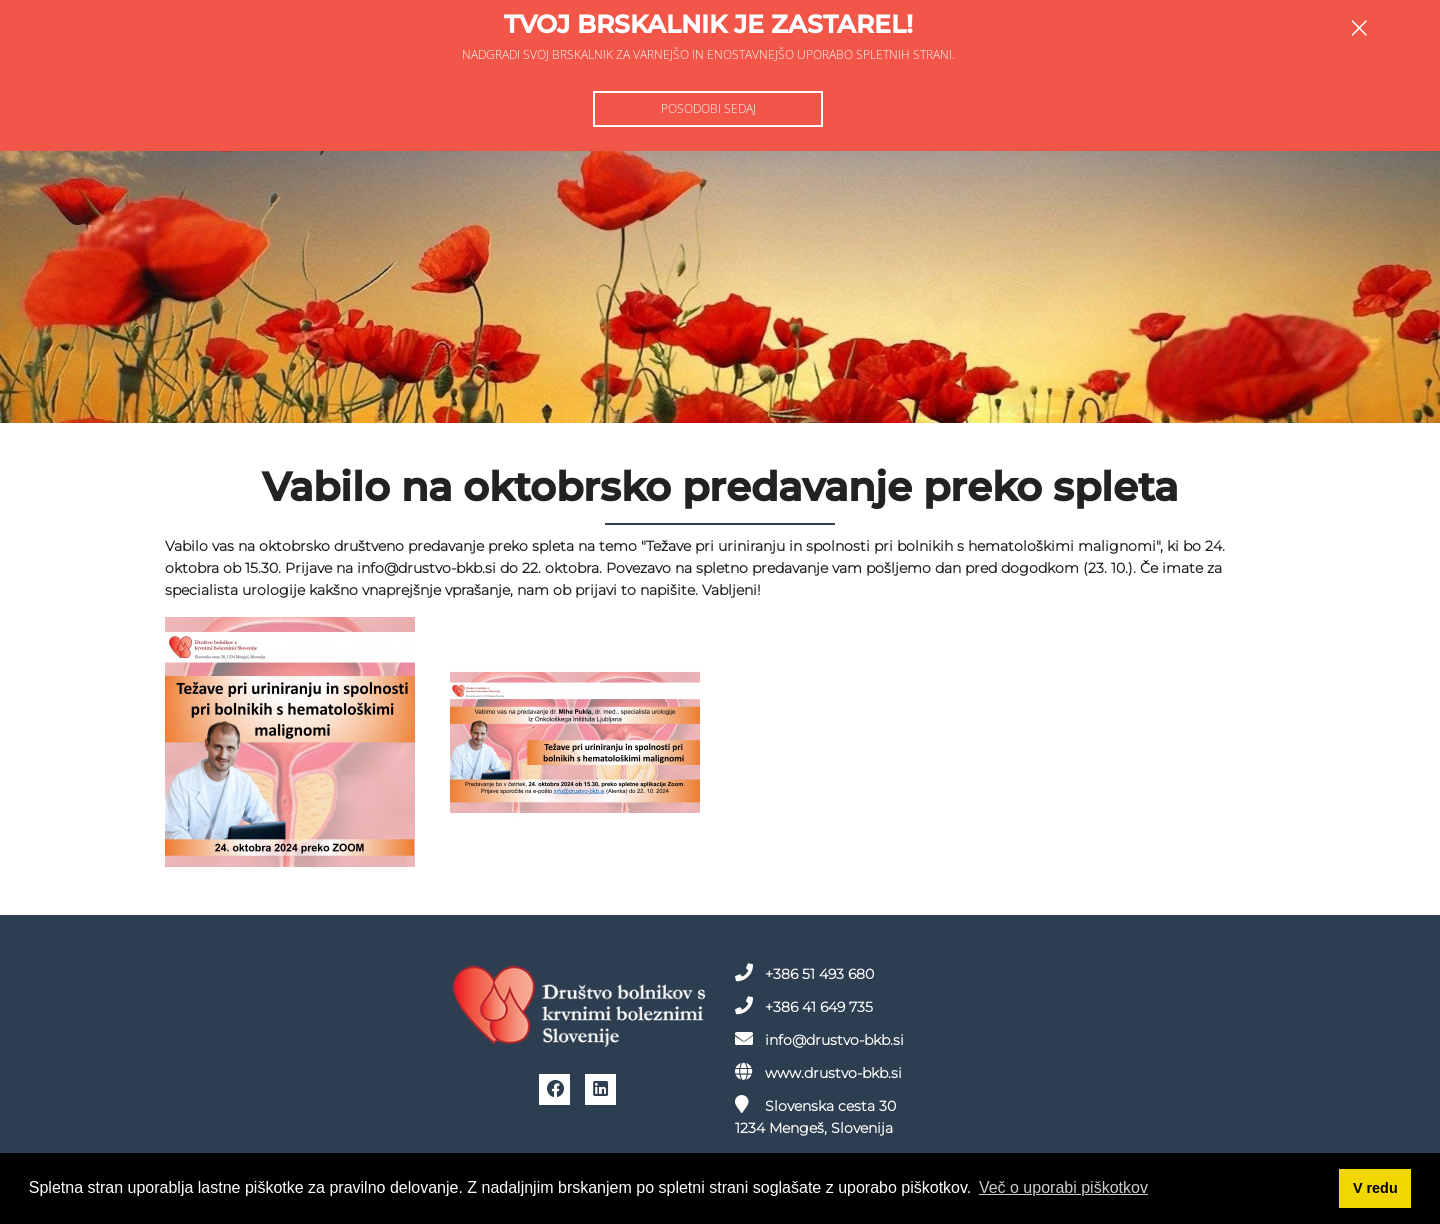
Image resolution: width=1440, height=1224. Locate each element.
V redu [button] (1375, 1188)
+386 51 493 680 (804, 973)
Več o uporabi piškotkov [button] (1063, 1187)
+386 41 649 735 (804, 1006)
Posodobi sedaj (708, 108)
